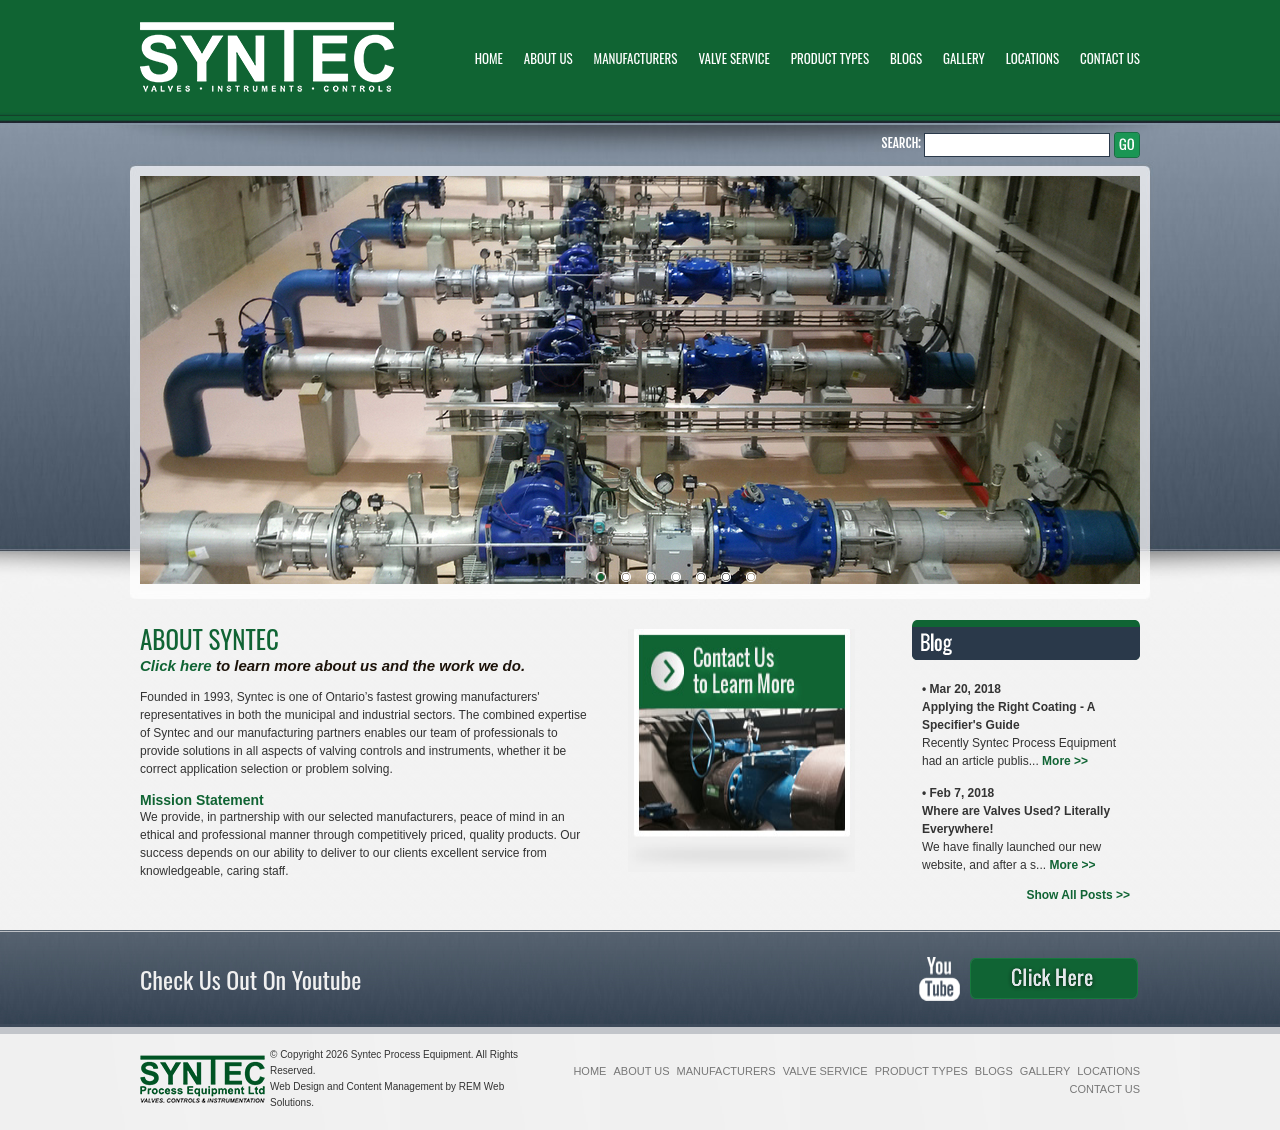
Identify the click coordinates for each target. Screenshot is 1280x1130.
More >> (1065, 761)
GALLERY (965, 58)
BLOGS (907, 58)
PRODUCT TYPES (831, 58)
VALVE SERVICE (735, 58)
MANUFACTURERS (637, 58)
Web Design (298, 1086)
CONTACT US (1110, 58)
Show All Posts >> (1078, 895)
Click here (176, 665)
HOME (490, 58)
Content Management (396, 1086)
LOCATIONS (1034, 58)
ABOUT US (550, 58)
